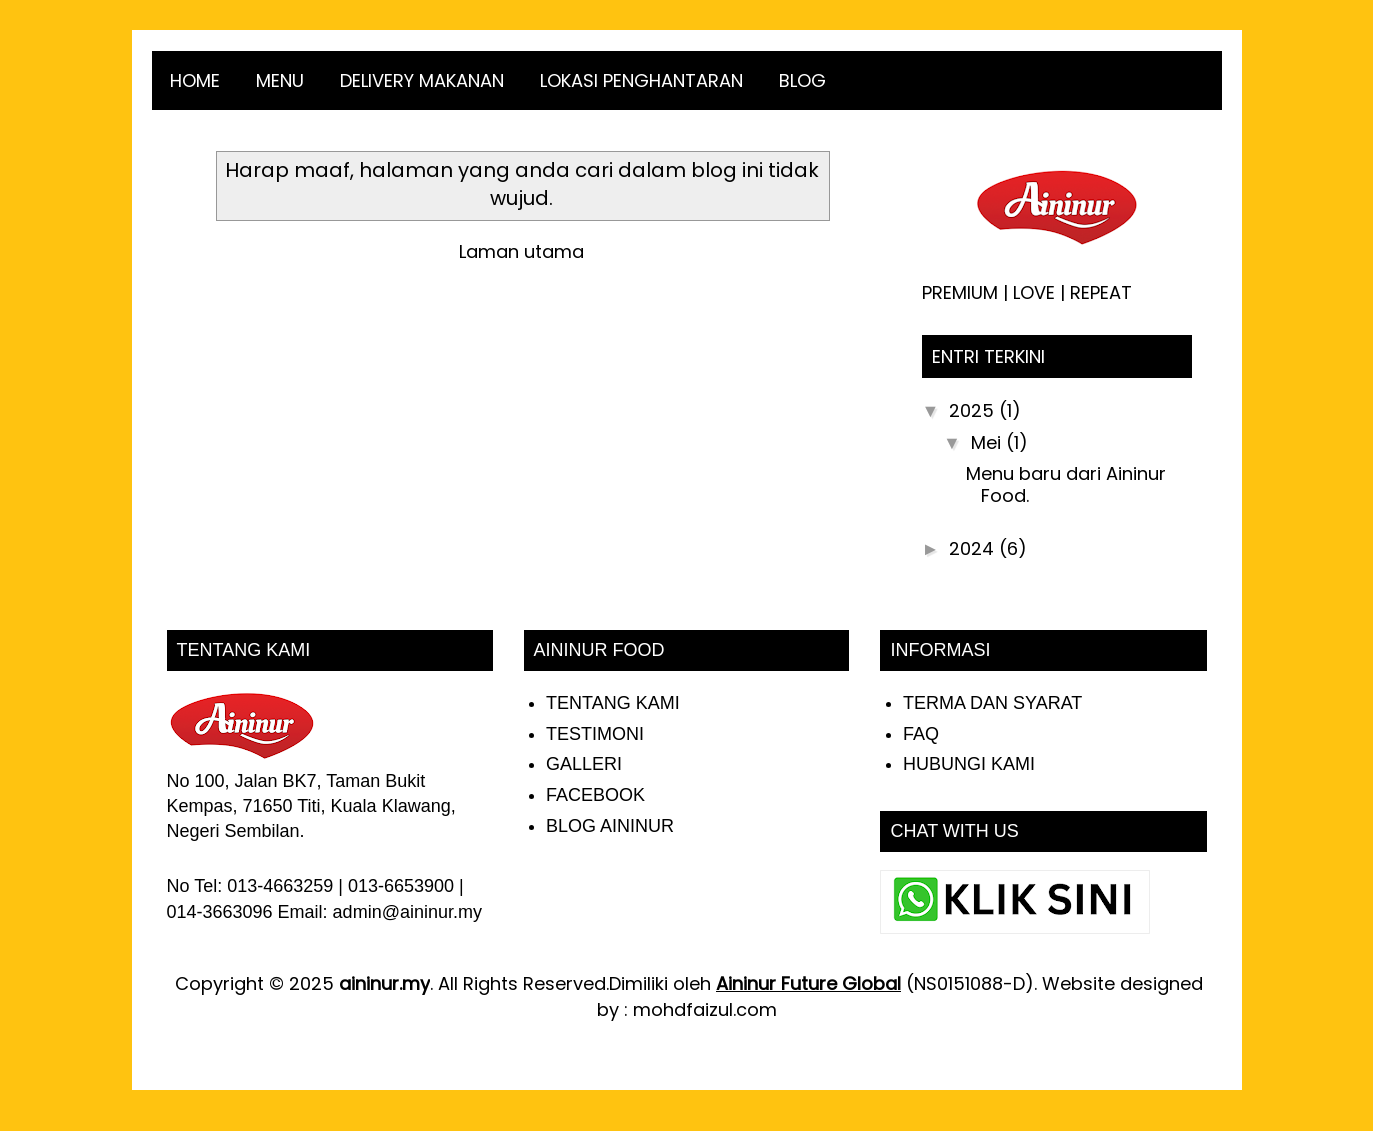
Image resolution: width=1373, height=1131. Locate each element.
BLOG (802, 80)
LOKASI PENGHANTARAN (641, 80)
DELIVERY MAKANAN (422, 80)
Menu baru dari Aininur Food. (1066, 484)
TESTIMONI (595, 734)
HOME (195, 80)
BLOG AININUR (610, 826)
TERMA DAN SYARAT (992, 703)
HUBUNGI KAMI (969, 764)
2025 (974, 410)
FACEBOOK (595, 795)
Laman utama (521, 251)
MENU (280, 80)
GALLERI (584, 764)
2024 (974, 548)
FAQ (921, 734)
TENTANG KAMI (613, 703)
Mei (988, 442)
